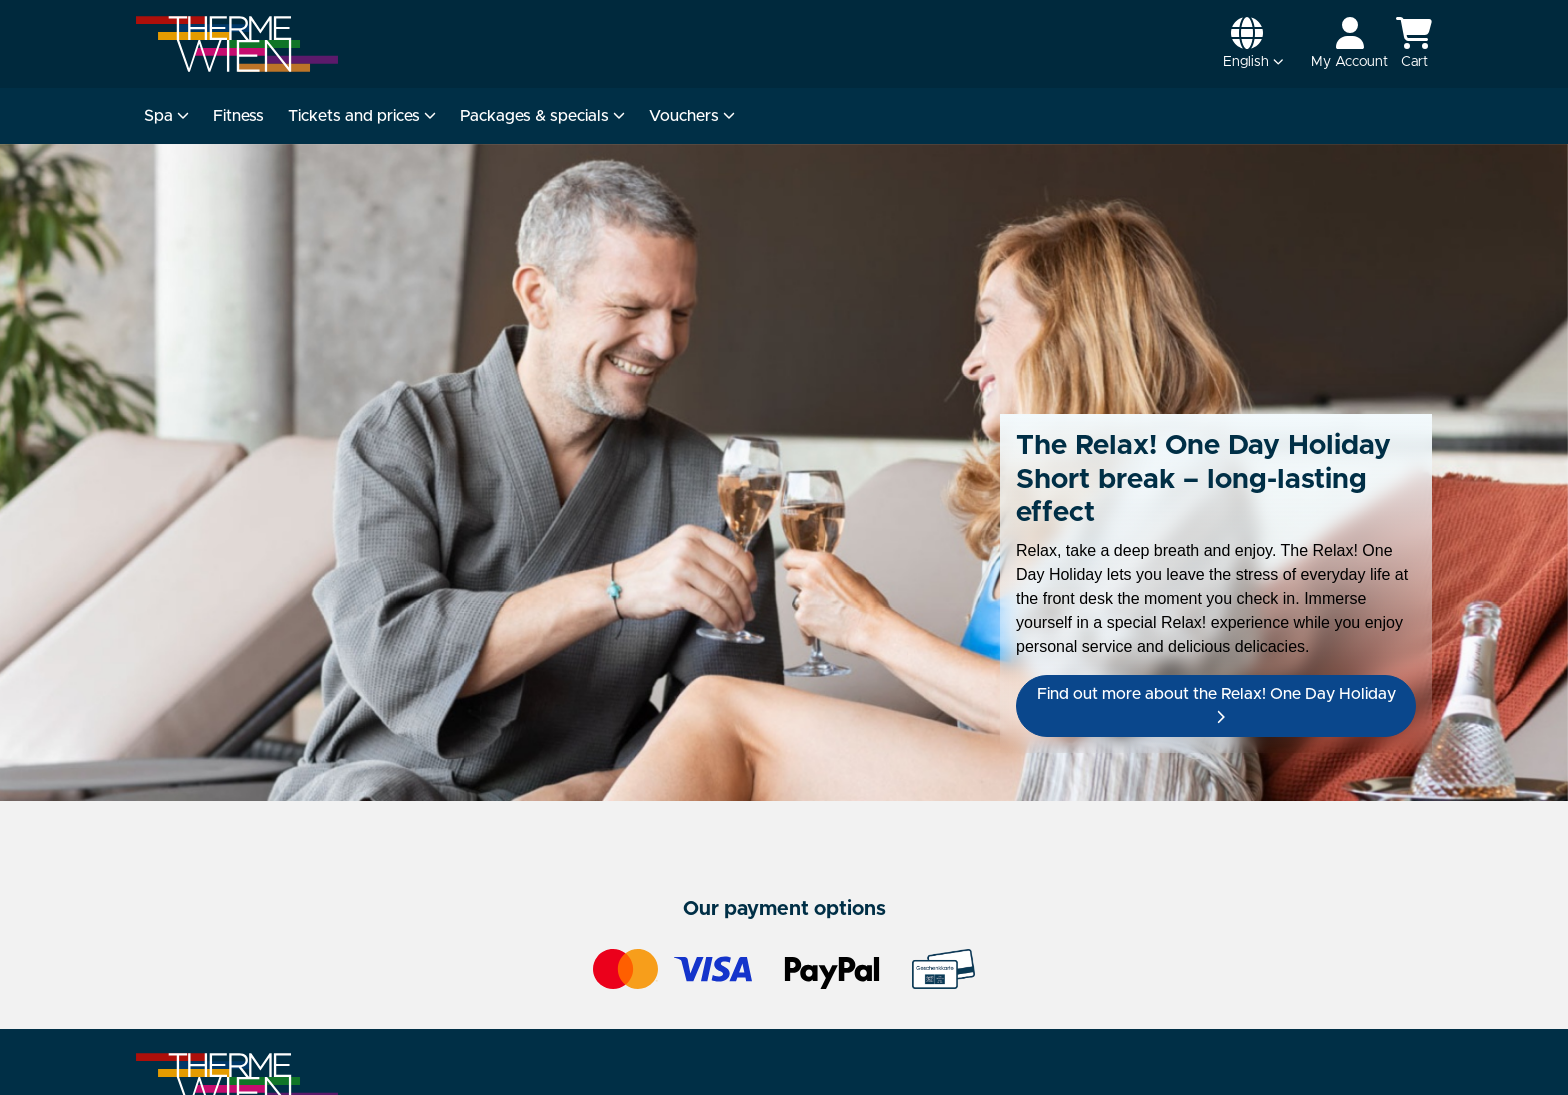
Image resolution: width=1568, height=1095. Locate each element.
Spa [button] (166, 116)
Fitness (238, 116)
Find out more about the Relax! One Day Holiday (1216, 705)
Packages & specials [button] (542, 116)
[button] (1253, 44)
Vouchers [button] (692, 116)
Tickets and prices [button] (362, 116)
